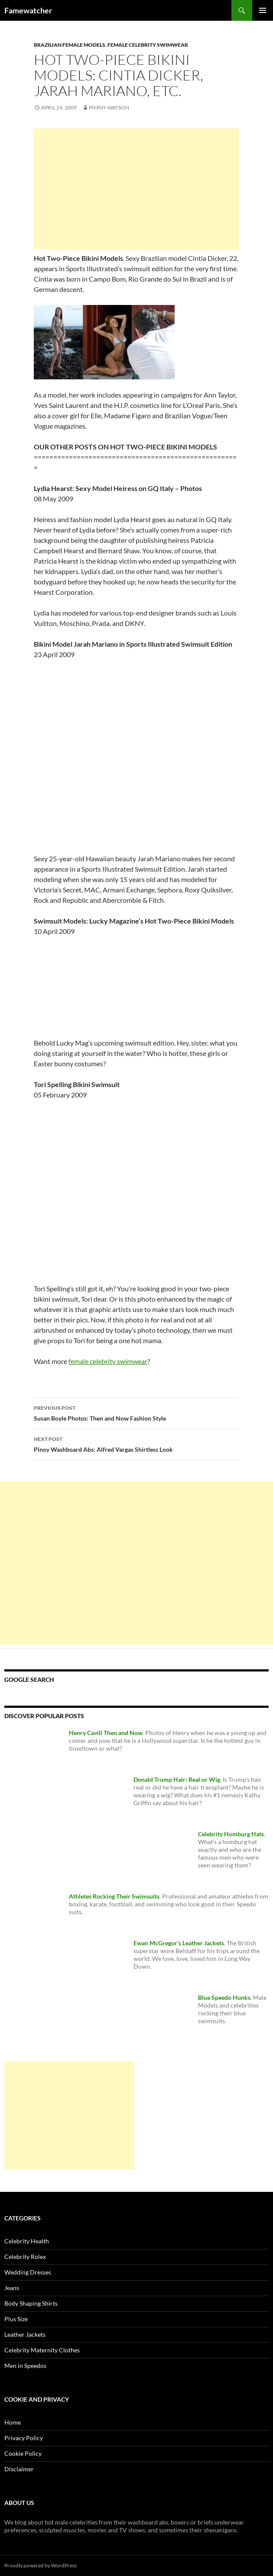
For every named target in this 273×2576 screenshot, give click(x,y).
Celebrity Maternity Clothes (42, 2350)
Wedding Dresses (27, 2272)
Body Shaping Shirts (31, 2303)
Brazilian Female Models (69, 45)
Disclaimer (19, 2469)
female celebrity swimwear (107, 1361)
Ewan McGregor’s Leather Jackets (178, 1943)
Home (12, 2422)
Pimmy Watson (109, 107)
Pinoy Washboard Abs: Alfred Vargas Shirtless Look (136, 1443)
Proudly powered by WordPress (40, 2565)
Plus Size (16, 2319)
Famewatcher (28, 10)
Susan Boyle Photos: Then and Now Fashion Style (136, 1412)
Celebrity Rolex (25, 2256)
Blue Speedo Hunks (224, 1997)
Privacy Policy (23, 2437)
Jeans (11, 2287)
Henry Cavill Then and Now (106, 1732)
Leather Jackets (25, 2334)
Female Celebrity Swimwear (147, 45)
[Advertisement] (136, 189)
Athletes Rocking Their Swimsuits (114, 1896)
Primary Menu (262, 10)
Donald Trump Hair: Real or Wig (176, 1779)
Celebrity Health (26, 2241)
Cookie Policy (23, 2453)
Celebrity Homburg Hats (231, 1834)
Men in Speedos (25, 2365)
